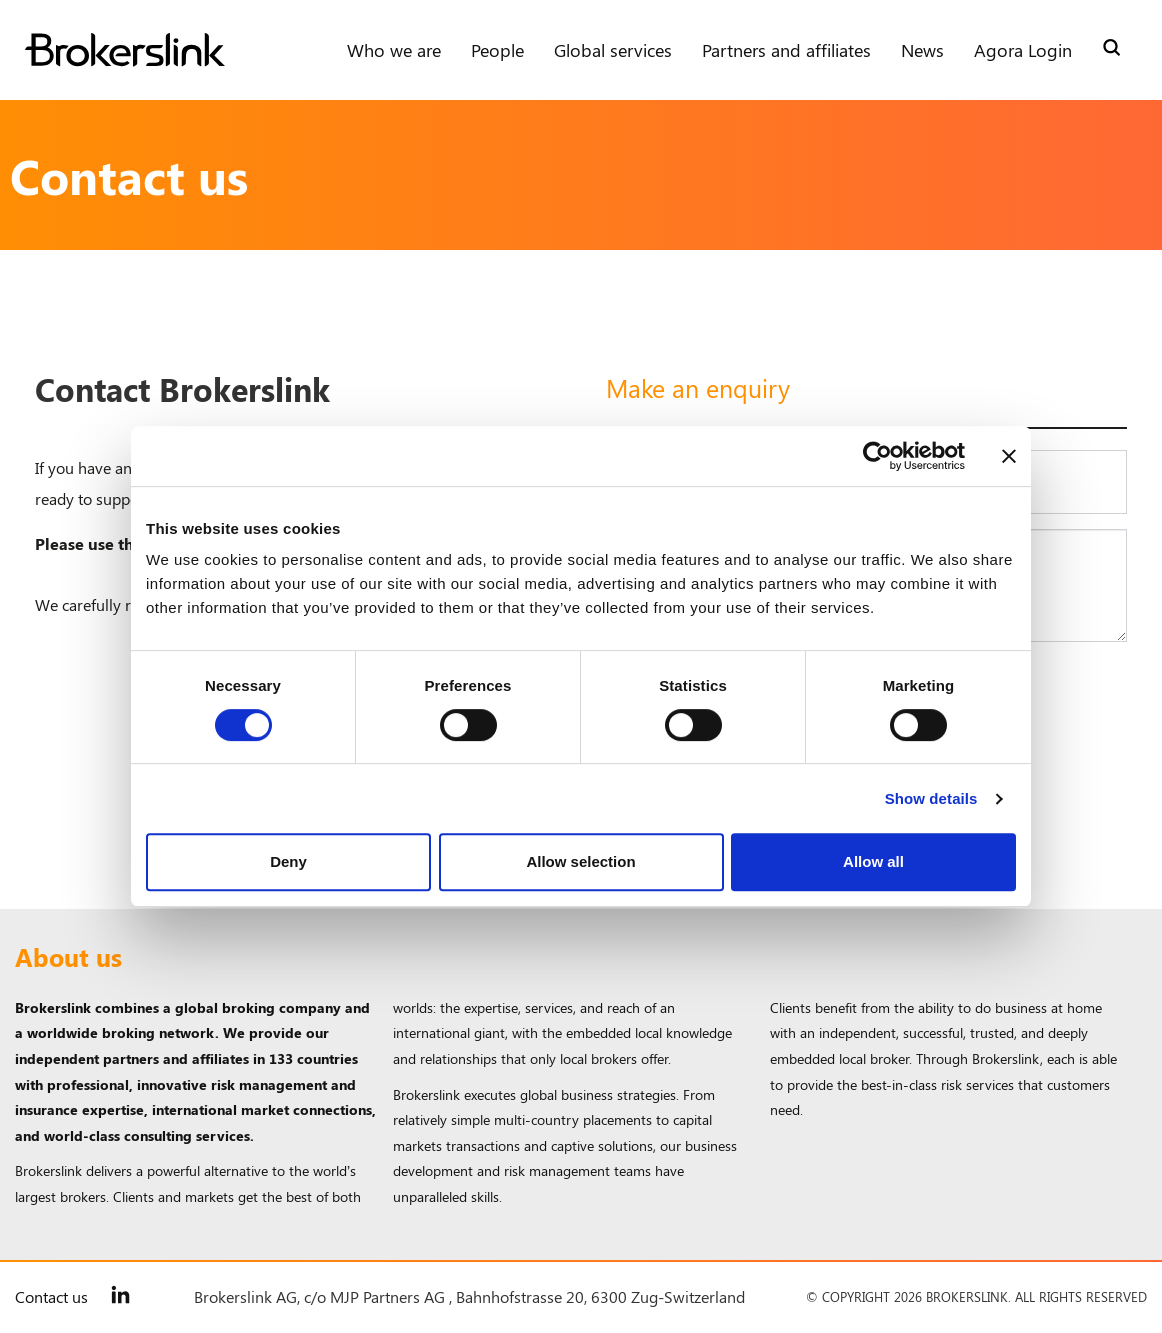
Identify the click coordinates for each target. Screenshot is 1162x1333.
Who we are (394, 49)
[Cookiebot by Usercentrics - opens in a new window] (877, 456)
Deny (288, 861)
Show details (931, 798)
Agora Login (1023, 49)
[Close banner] (1009, 456)
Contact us (51, 1296)
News (922, 49)
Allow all (873, 861)
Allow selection (580, 861)
